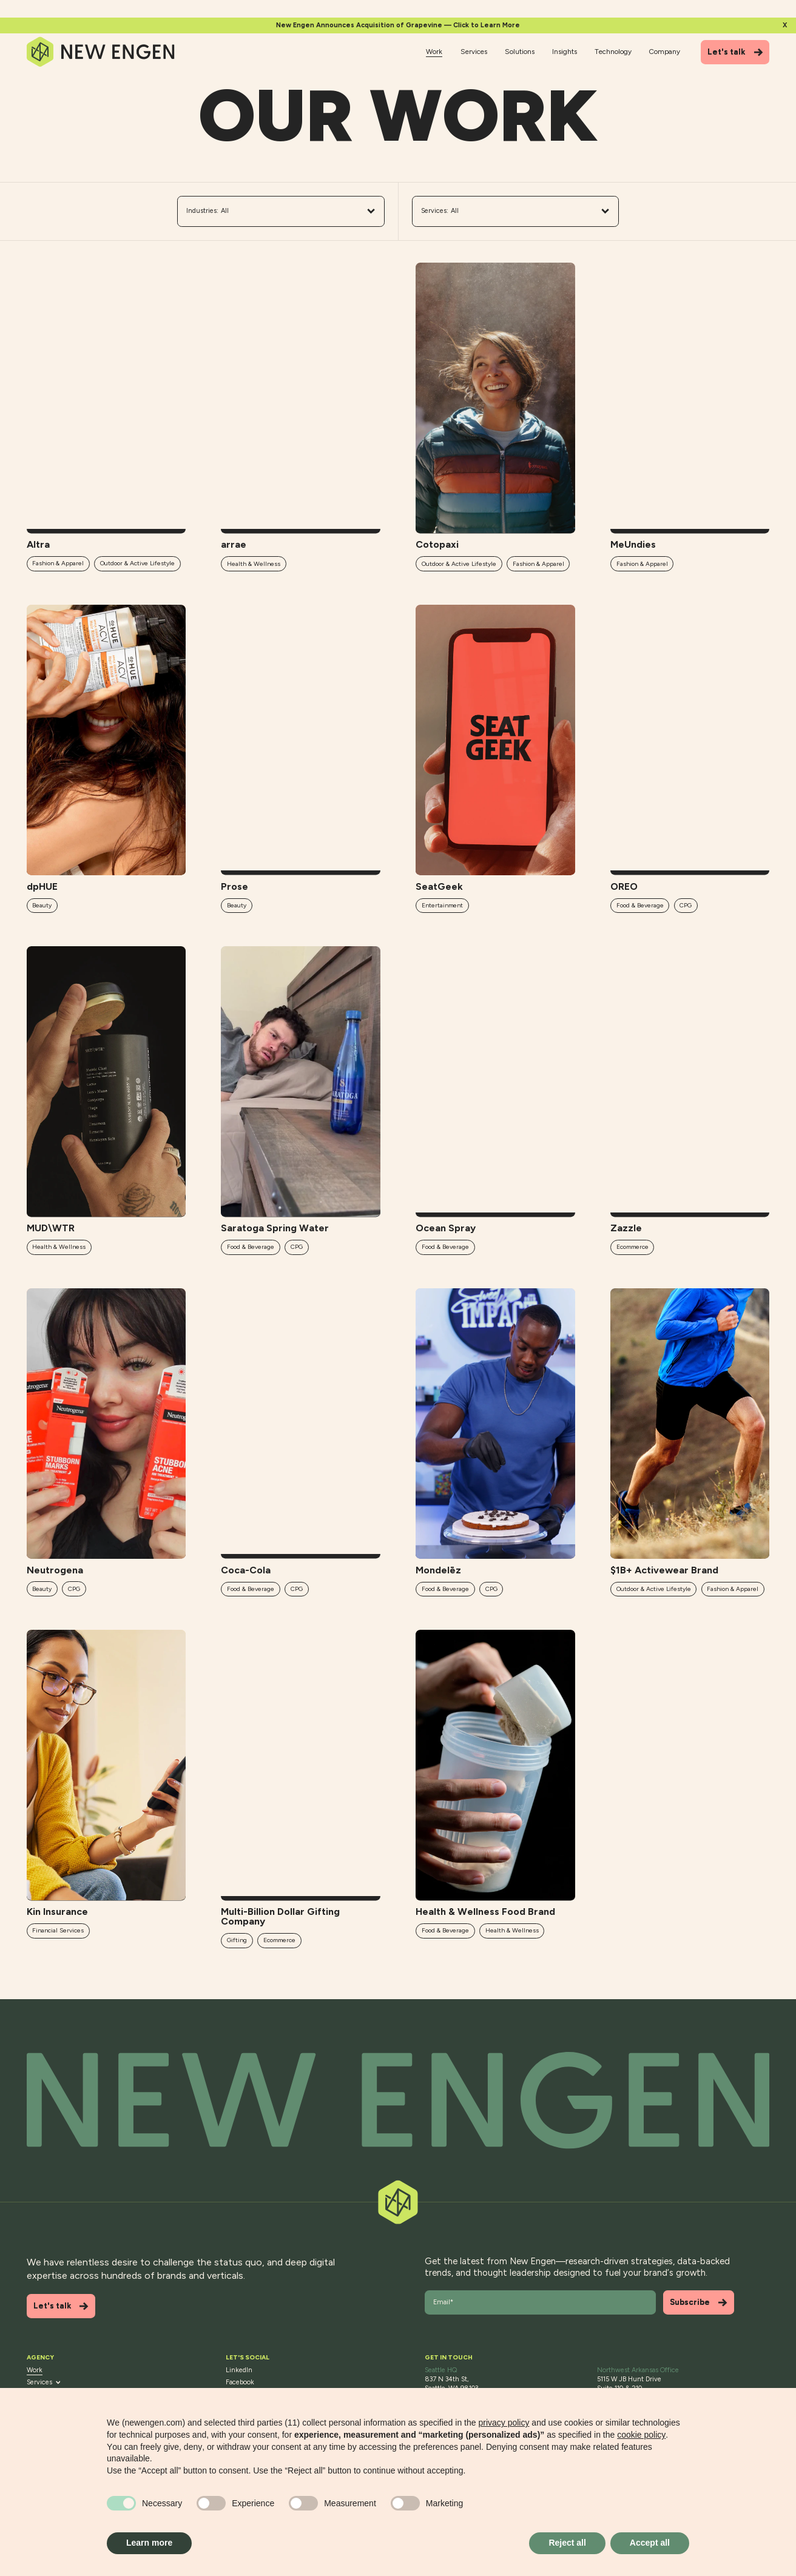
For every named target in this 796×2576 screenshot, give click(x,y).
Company (664, 51)
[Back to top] (398, 2100)
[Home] (101, 52)
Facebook (240, 2382)
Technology (613, 51)
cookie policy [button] (641, 2435)
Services (473, 51)
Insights (564, 51)
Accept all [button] (650, 2542)
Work (434, 51)
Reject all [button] (566, 2542)
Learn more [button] (149, 2542)
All (280, 211)
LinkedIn (239, 2370)
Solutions (520, 51)
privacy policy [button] (503, 2422)
